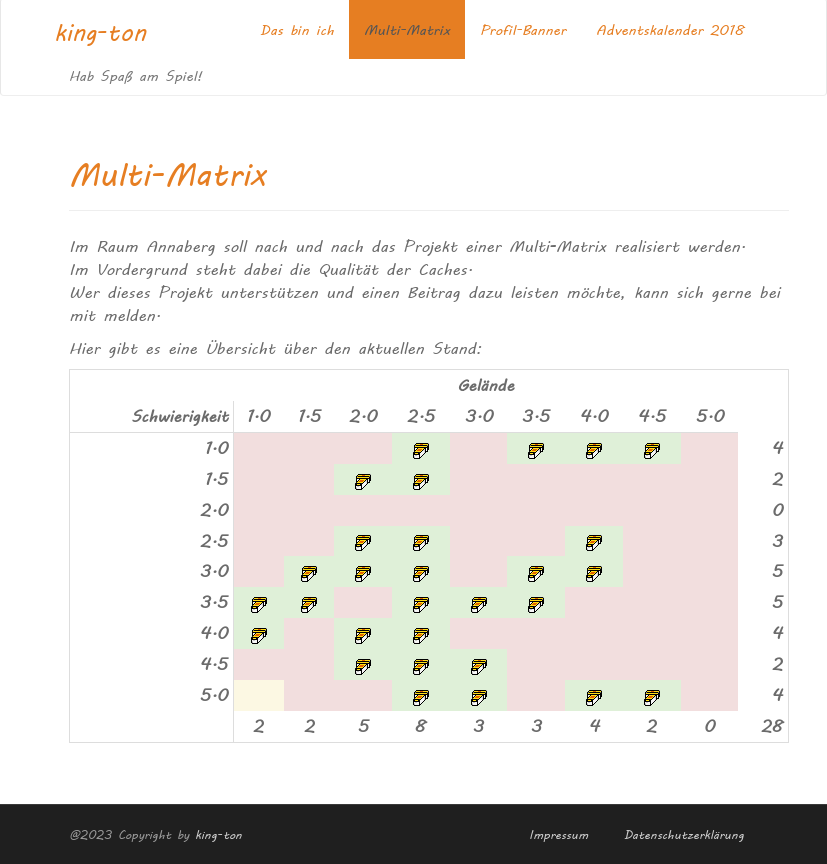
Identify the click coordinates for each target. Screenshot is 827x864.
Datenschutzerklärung (684, 833)
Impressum (558, 833)
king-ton (100, 31)
